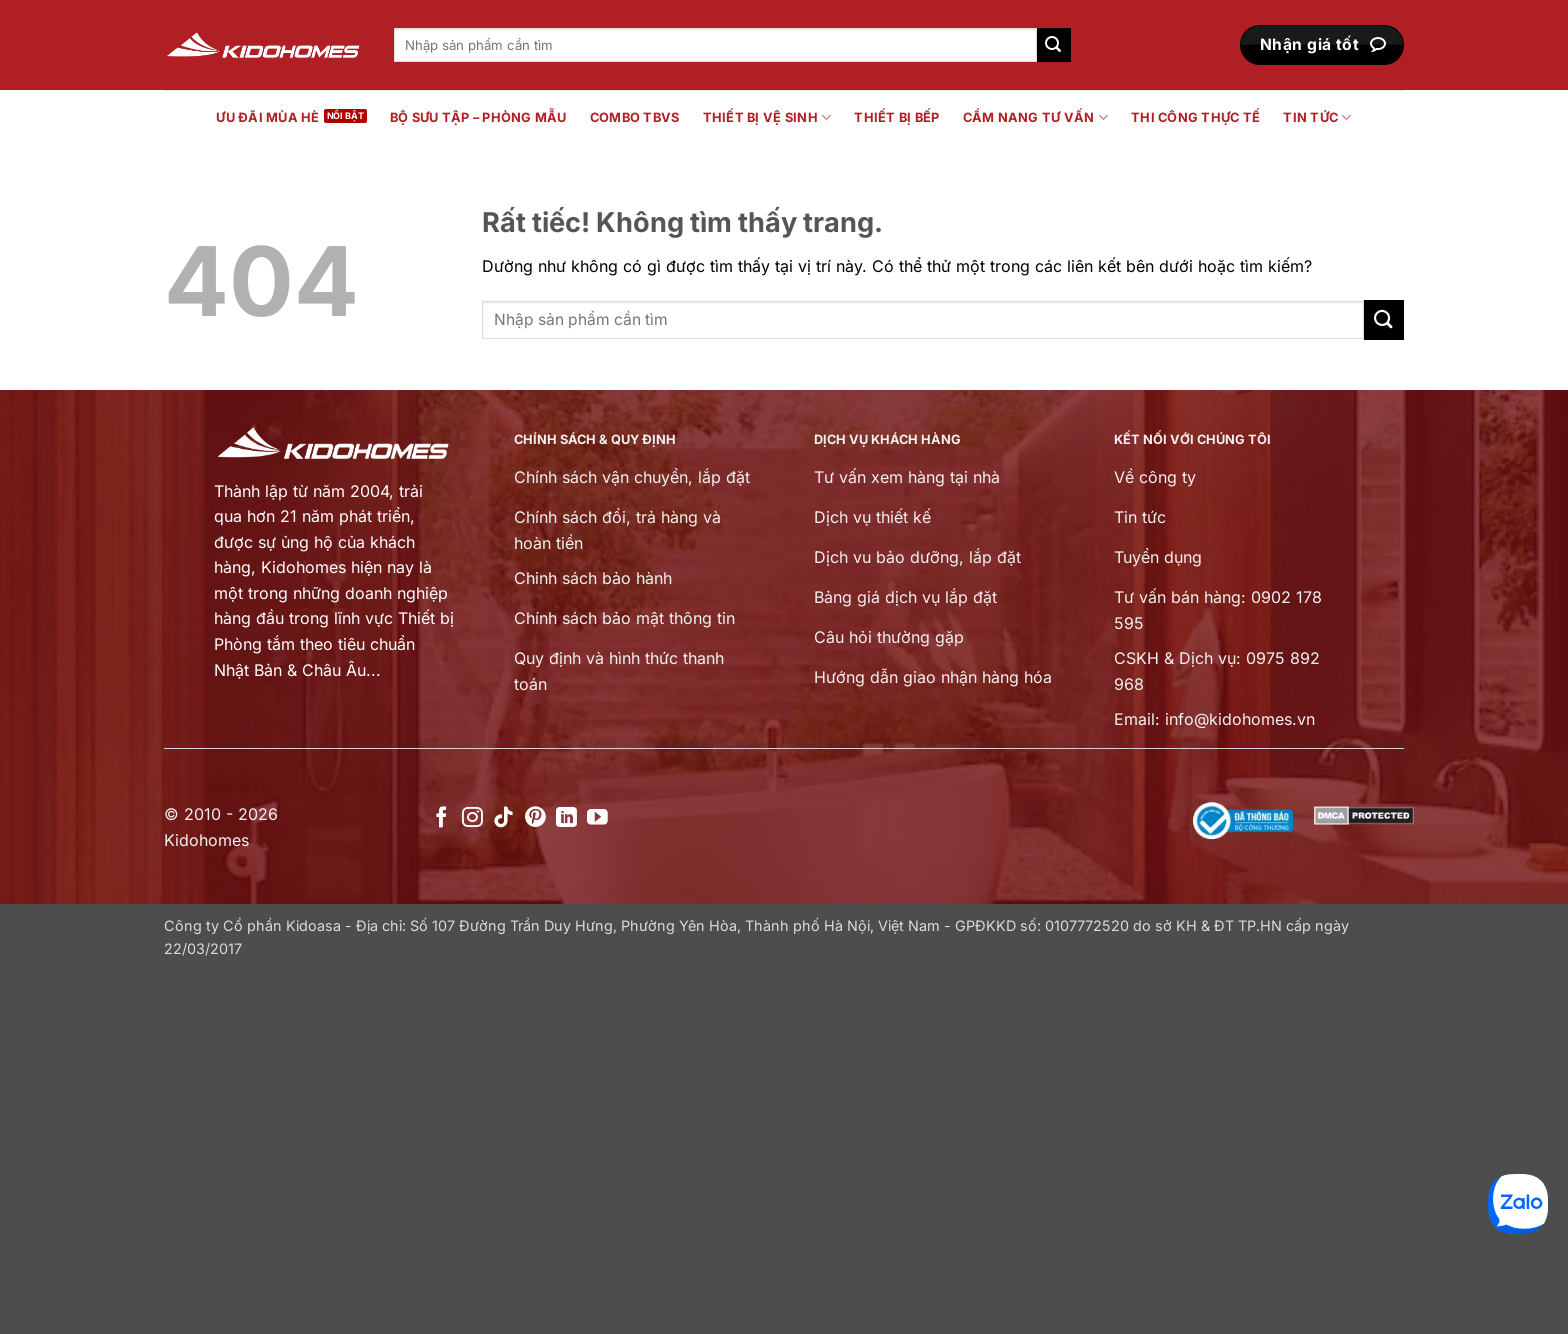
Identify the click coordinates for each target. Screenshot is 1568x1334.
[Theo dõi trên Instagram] (472, 818)
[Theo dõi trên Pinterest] (535, 818)
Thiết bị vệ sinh (767, 117)
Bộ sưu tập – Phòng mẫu (478, 117)
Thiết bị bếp (896, 117)
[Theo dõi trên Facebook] (441, 818)
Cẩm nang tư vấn (1035, 117)
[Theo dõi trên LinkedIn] (566, 818)
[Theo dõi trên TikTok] (503, 818)
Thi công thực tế (1195, 117)
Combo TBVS (635, 117)
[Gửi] (1054, 45)
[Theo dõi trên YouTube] (597, 818)
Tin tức (1317, 117)
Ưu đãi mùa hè (267, 117)
